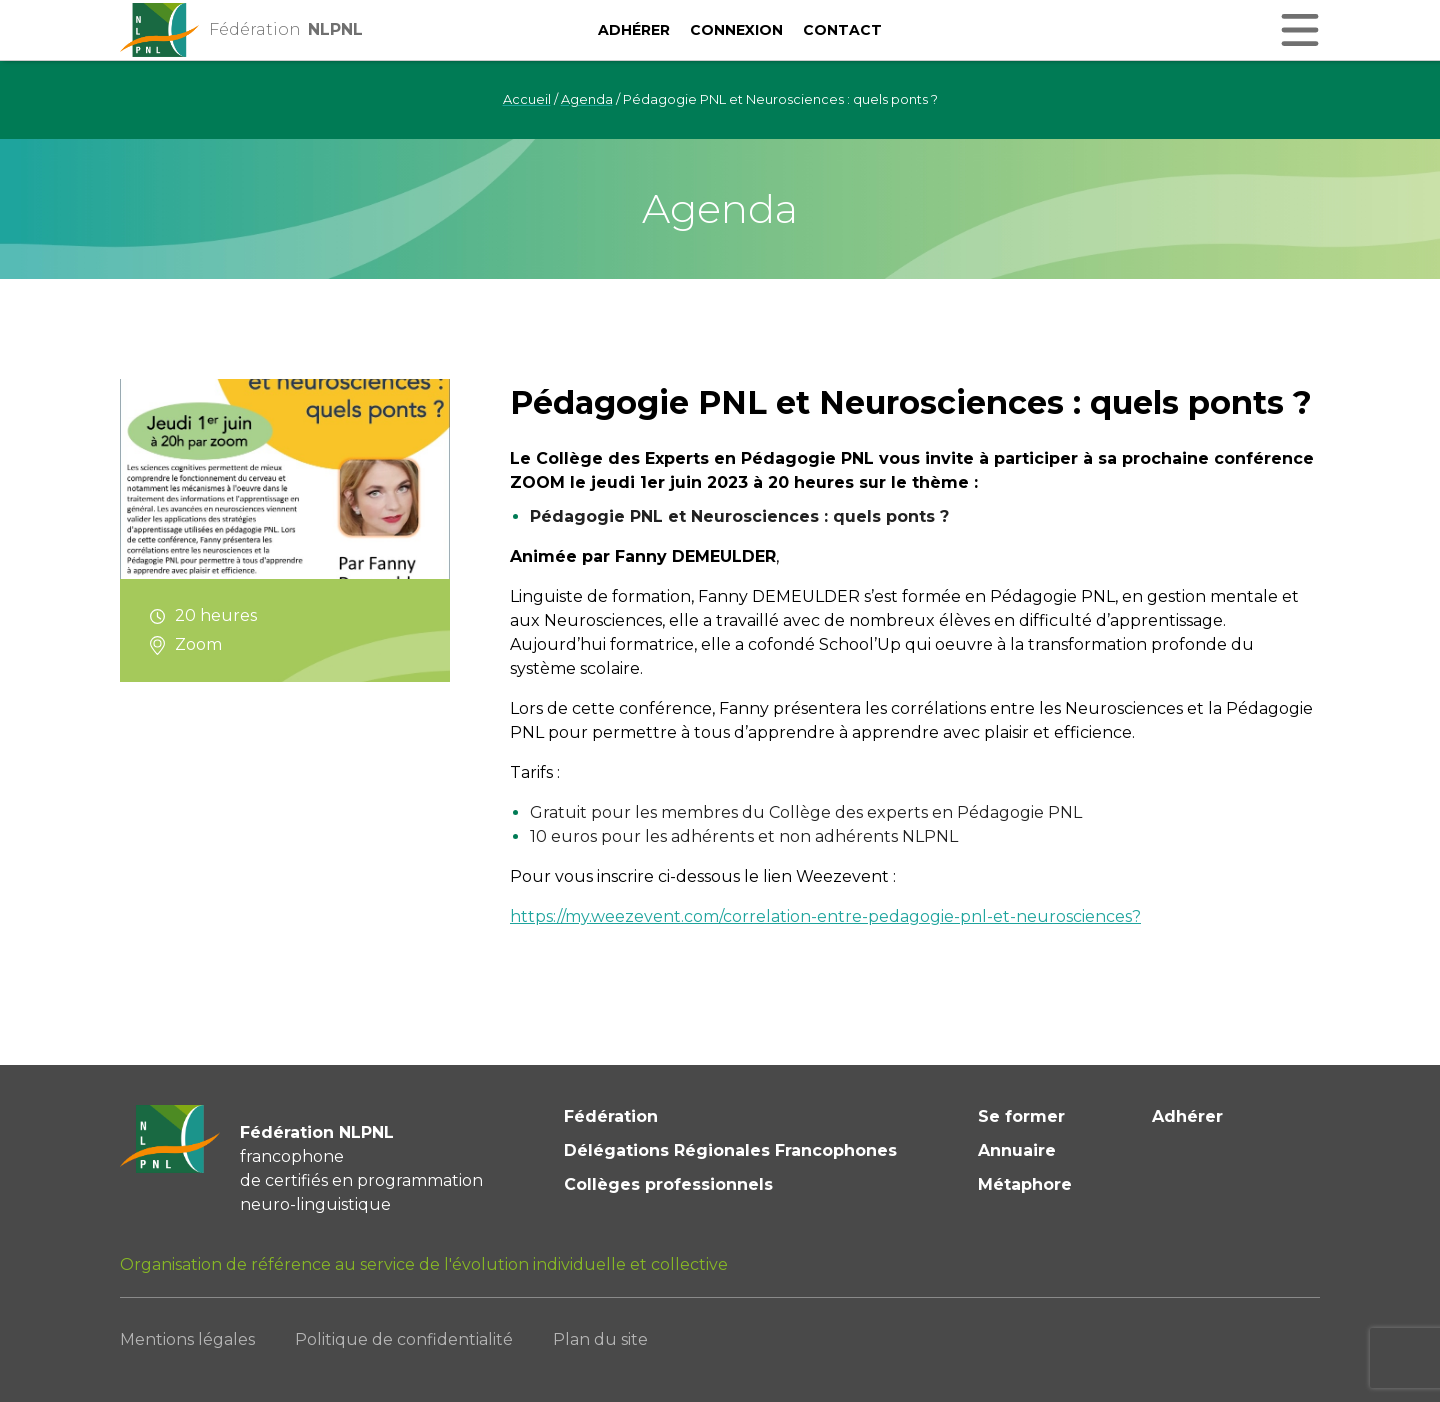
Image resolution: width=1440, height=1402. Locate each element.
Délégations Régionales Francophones (730, 1150)
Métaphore (1025, 1184)
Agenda (587, 99)
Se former (1021, 1116)
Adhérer (634, 30)
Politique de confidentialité (404, 1339)
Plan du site (600, 1339)
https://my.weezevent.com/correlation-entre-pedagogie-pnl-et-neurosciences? (825, 916)
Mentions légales (187, 1339)
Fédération (611, 1116)
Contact (842, 30)
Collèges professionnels (668, 1184)
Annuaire (1017, 1150)
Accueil (527, 99)
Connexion (736, 30)
